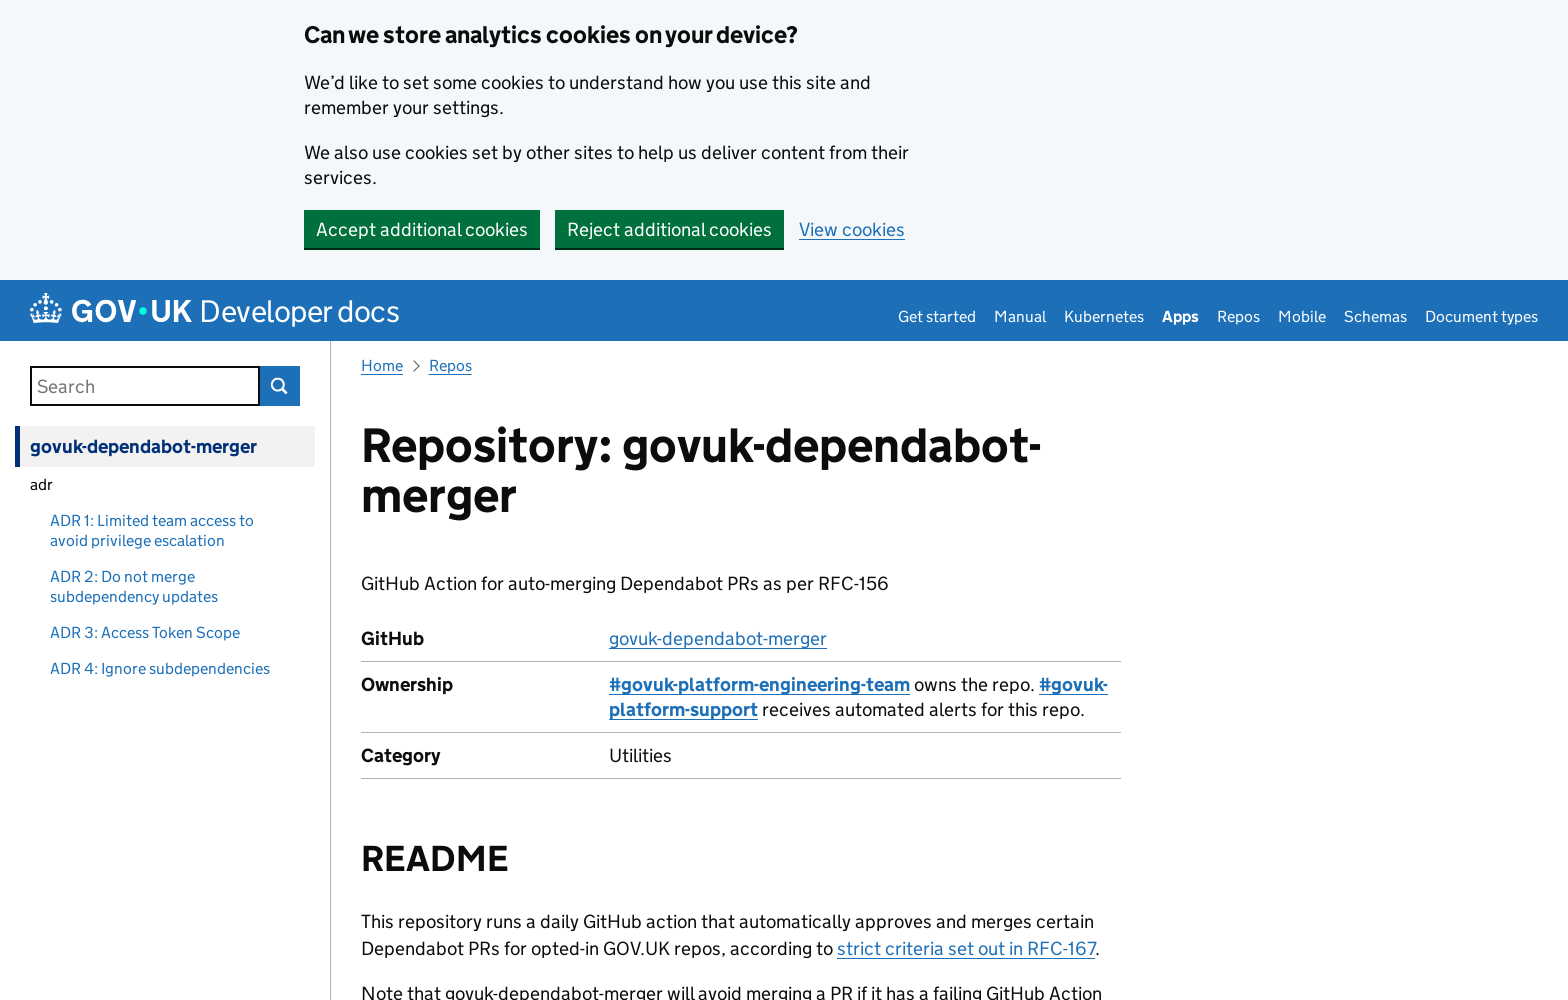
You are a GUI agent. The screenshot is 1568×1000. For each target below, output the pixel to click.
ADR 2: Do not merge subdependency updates (134, 586)
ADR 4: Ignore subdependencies (160, 668)
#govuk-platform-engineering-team (759, 684)
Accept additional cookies (422, 229)
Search (280, 386)
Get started (937, 316)
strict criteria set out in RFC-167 (966, 948)
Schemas (1375, 316)
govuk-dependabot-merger (143, 446)
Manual (1020, 316)
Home (382, 365)
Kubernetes (1104, 316)
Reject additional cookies (669, 229)
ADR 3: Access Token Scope (145, 632)
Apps (1180, 316)
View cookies (852, 229)
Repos (1238, 316)
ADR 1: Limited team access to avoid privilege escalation (152, 530)
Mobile (1302, 316)
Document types (1481, 316)
